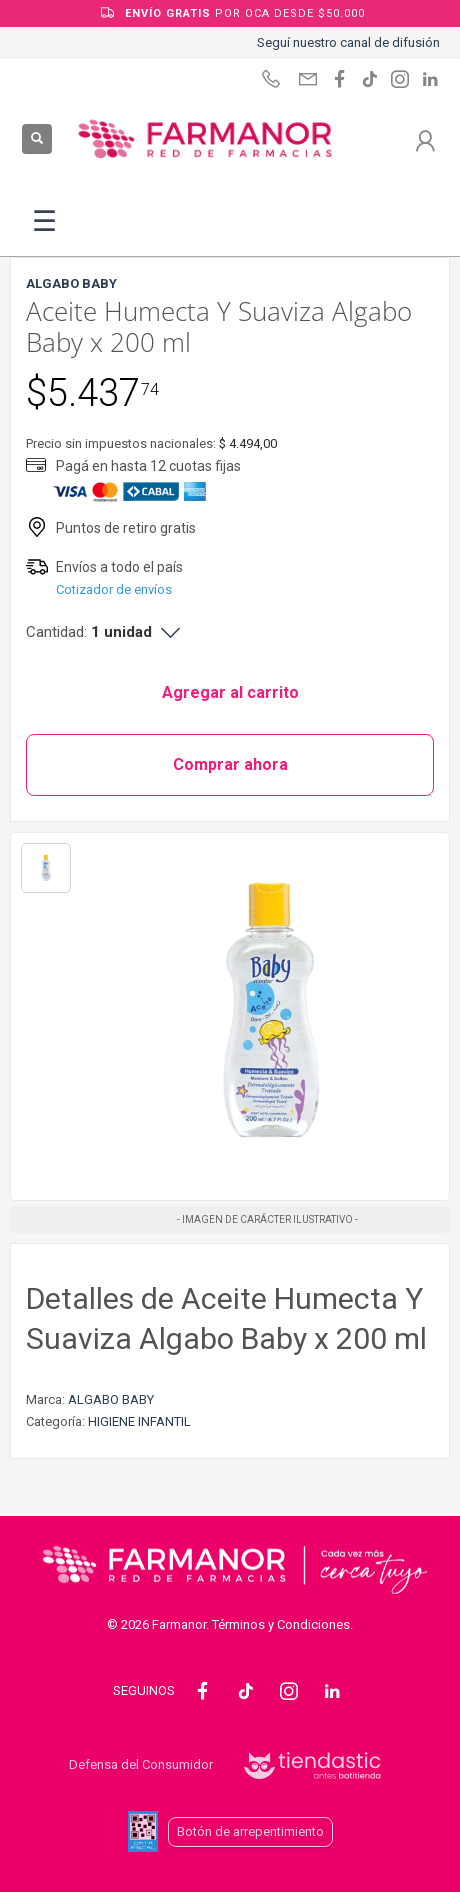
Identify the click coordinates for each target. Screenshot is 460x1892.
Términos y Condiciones (281, 1624)
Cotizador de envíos (114, 589)
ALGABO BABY (111, 1399)
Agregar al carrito (230, 692)
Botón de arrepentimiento (250, 1831)
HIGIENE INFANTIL (139, 1421)
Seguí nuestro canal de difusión (348, 42)
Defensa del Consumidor (141, 1764)
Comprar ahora (230, 764)
